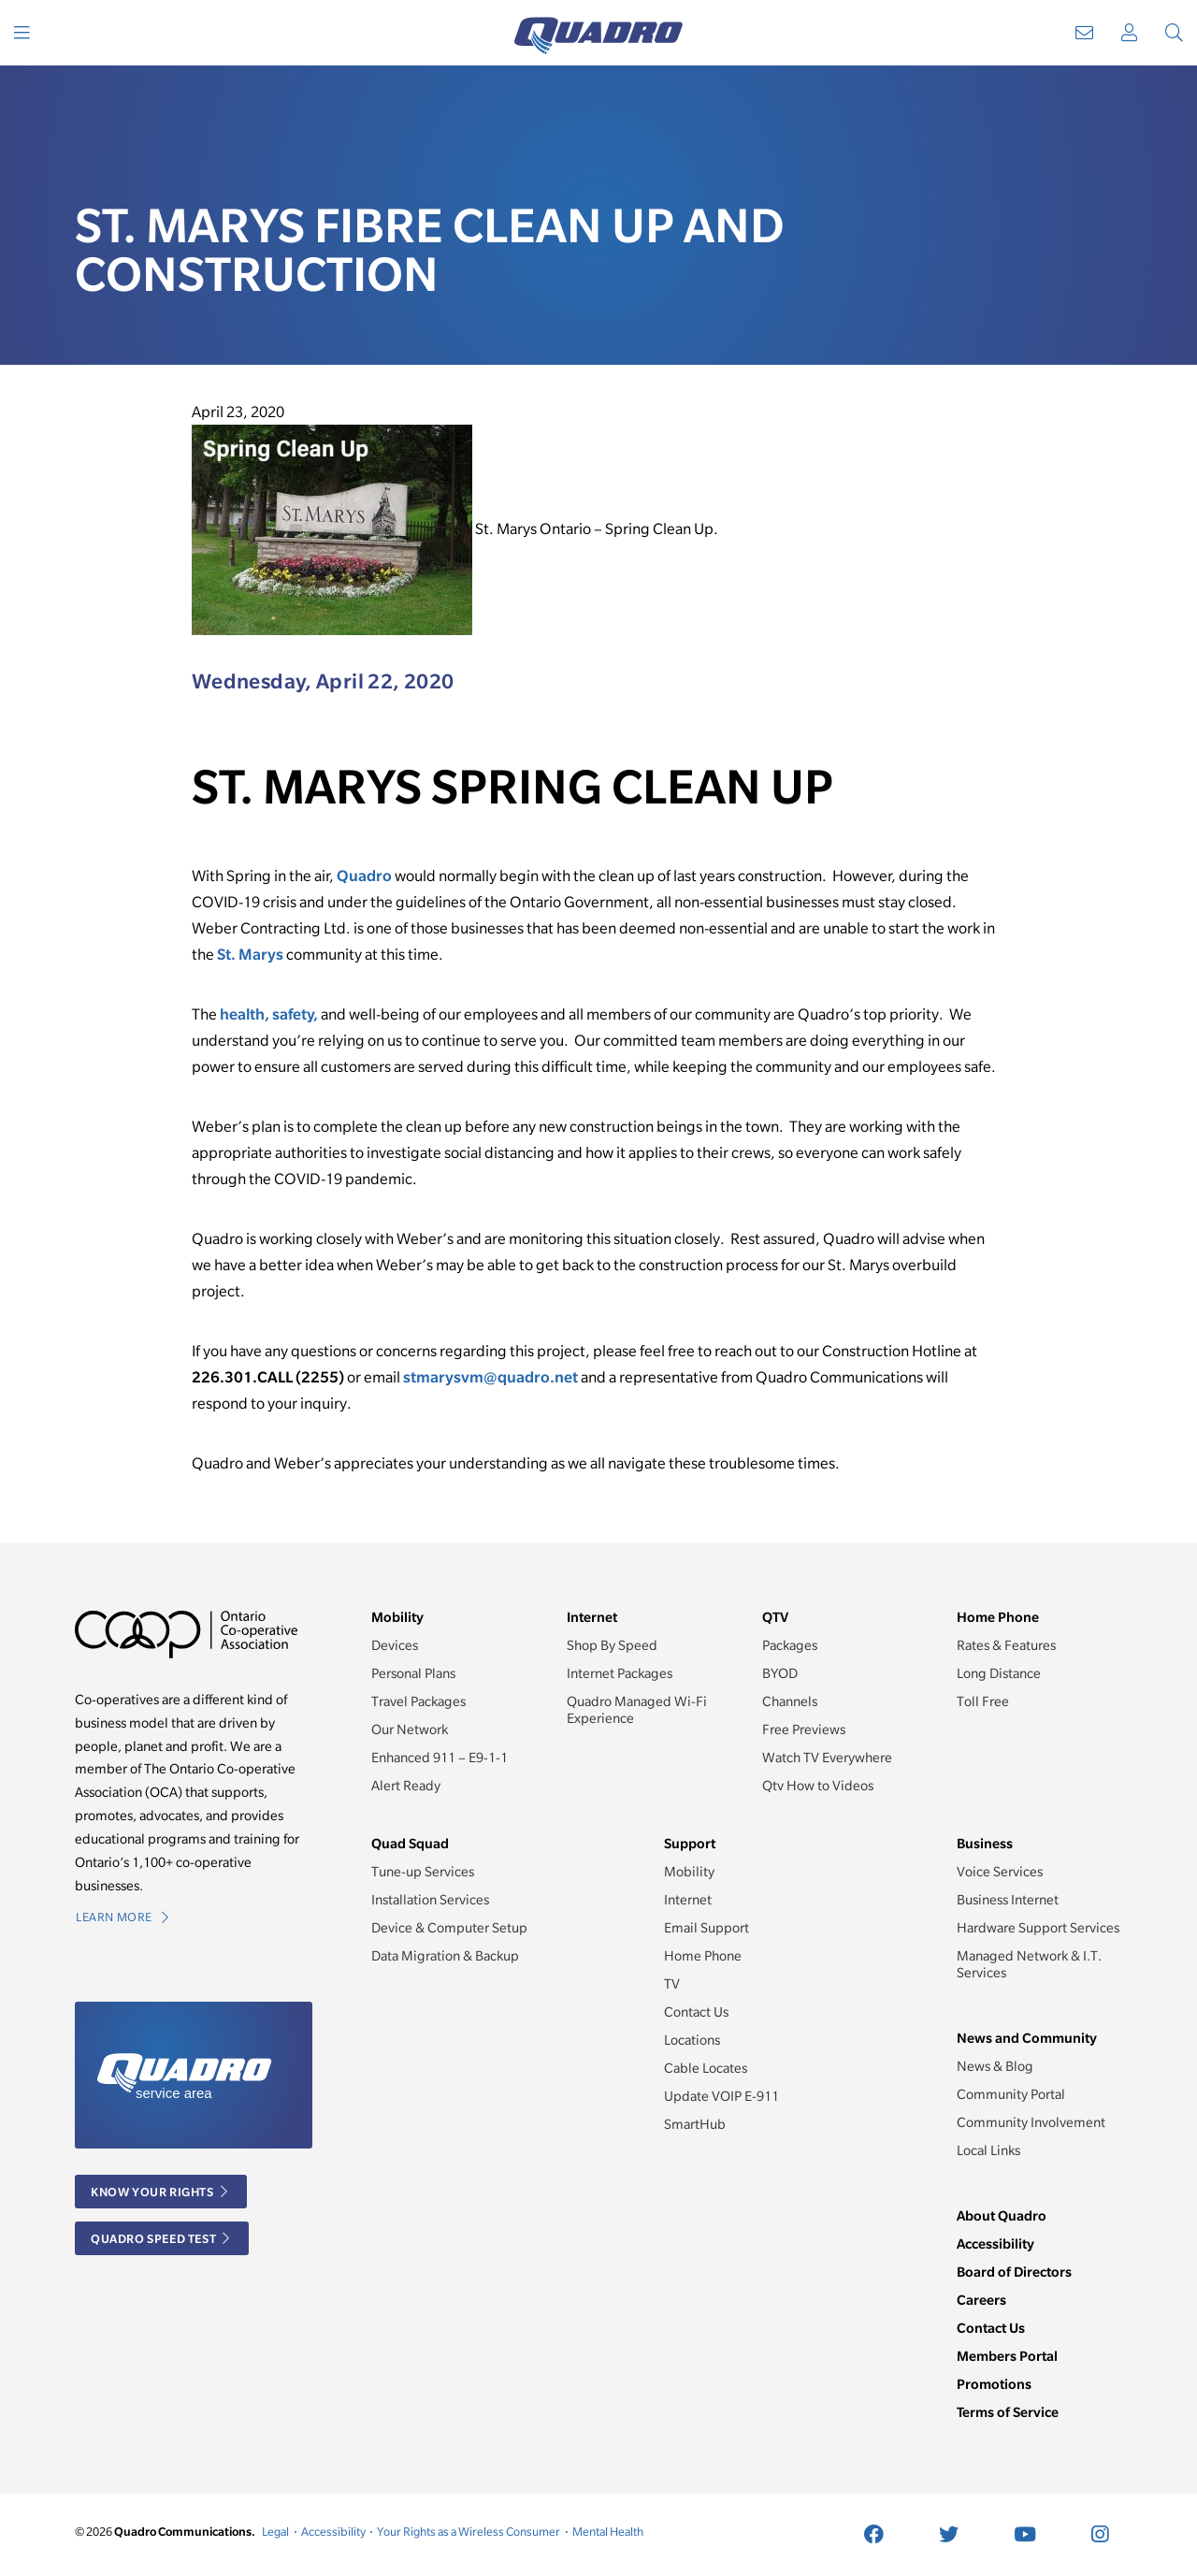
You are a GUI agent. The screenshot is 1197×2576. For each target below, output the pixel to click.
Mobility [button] (397, 1617)
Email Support (706, 1927)
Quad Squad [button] (410, 1843)
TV (672, 1983)
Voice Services (1000, 1871)
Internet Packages (619, 1673)
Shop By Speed (612, 1645)
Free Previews (803, 1729)
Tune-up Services (422, 1871)
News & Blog (995, 2066)
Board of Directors (1014, 2271)
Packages (789, 1645)
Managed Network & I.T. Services (1029, 1964)
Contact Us (696, 2011)
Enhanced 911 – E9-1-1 (439, 1757)
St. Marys (250, 954)
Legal (275, 2532)
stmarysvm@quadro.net (490, 1376)
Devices (394, 1645)
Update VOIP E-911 (721, 2096)
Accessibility (995, 2243)
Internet (688, 1899)
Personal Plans (413, 1673)
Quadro (364, 875)
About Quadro (1001, 2215)
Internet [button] (592, 1617)
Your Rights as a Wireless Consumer (468, 2532)
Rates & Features (1006, 1645)
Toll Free (983, 1701)
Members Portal (1007, 2356)
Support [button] (689, 1843)
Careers (981, 2300)
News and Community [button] (1027, 2038)
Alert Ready (405, 1785)
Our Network (409, 1729)
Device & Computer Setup (449, 1927)
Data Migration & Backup (445, 1955)
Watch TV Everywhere (827, 1757)
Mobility (689, 1871)
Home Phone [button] (998, 1617)
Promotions (994, 2384)
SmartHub (695, 2124)
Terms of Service (1008, 2412)
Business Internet (1008, 1899)
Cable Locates (705, 2068)
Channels (789, 1701)
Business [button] (985, 1843)
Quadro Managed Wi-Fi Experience (637, 1710)
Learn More (122, 1917)
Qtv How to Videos (817, 1785)
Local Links (988, 2150)
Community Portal (1011, 2094)
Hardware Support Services (1038, 1927)
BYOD (780, 1673)
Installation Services (430, 1899)
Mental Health (607, 2532)
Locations (692, 2040)
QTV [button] (775, 1617)
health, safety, (269, 1014)
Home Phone (703, 1955)
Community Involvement (1031, 2122)
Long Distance (999, 1673)
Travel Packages (418, 1701)
